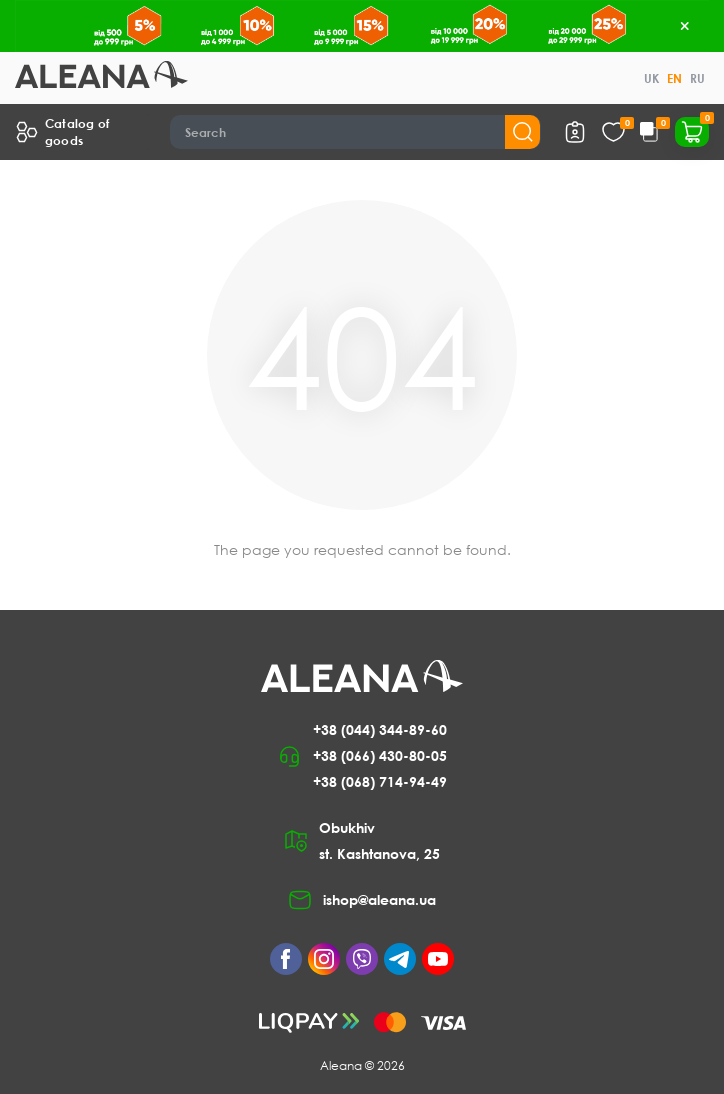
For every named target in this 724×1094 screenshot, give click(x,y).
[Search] (355, 132)
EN (674, 78)
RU (697, 78)
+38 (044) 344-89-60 (380, 729)
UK (651, 78)
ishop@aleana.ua (379, 899)
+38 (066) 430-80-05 (380, 755)
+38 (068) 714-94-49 (380, 781)
